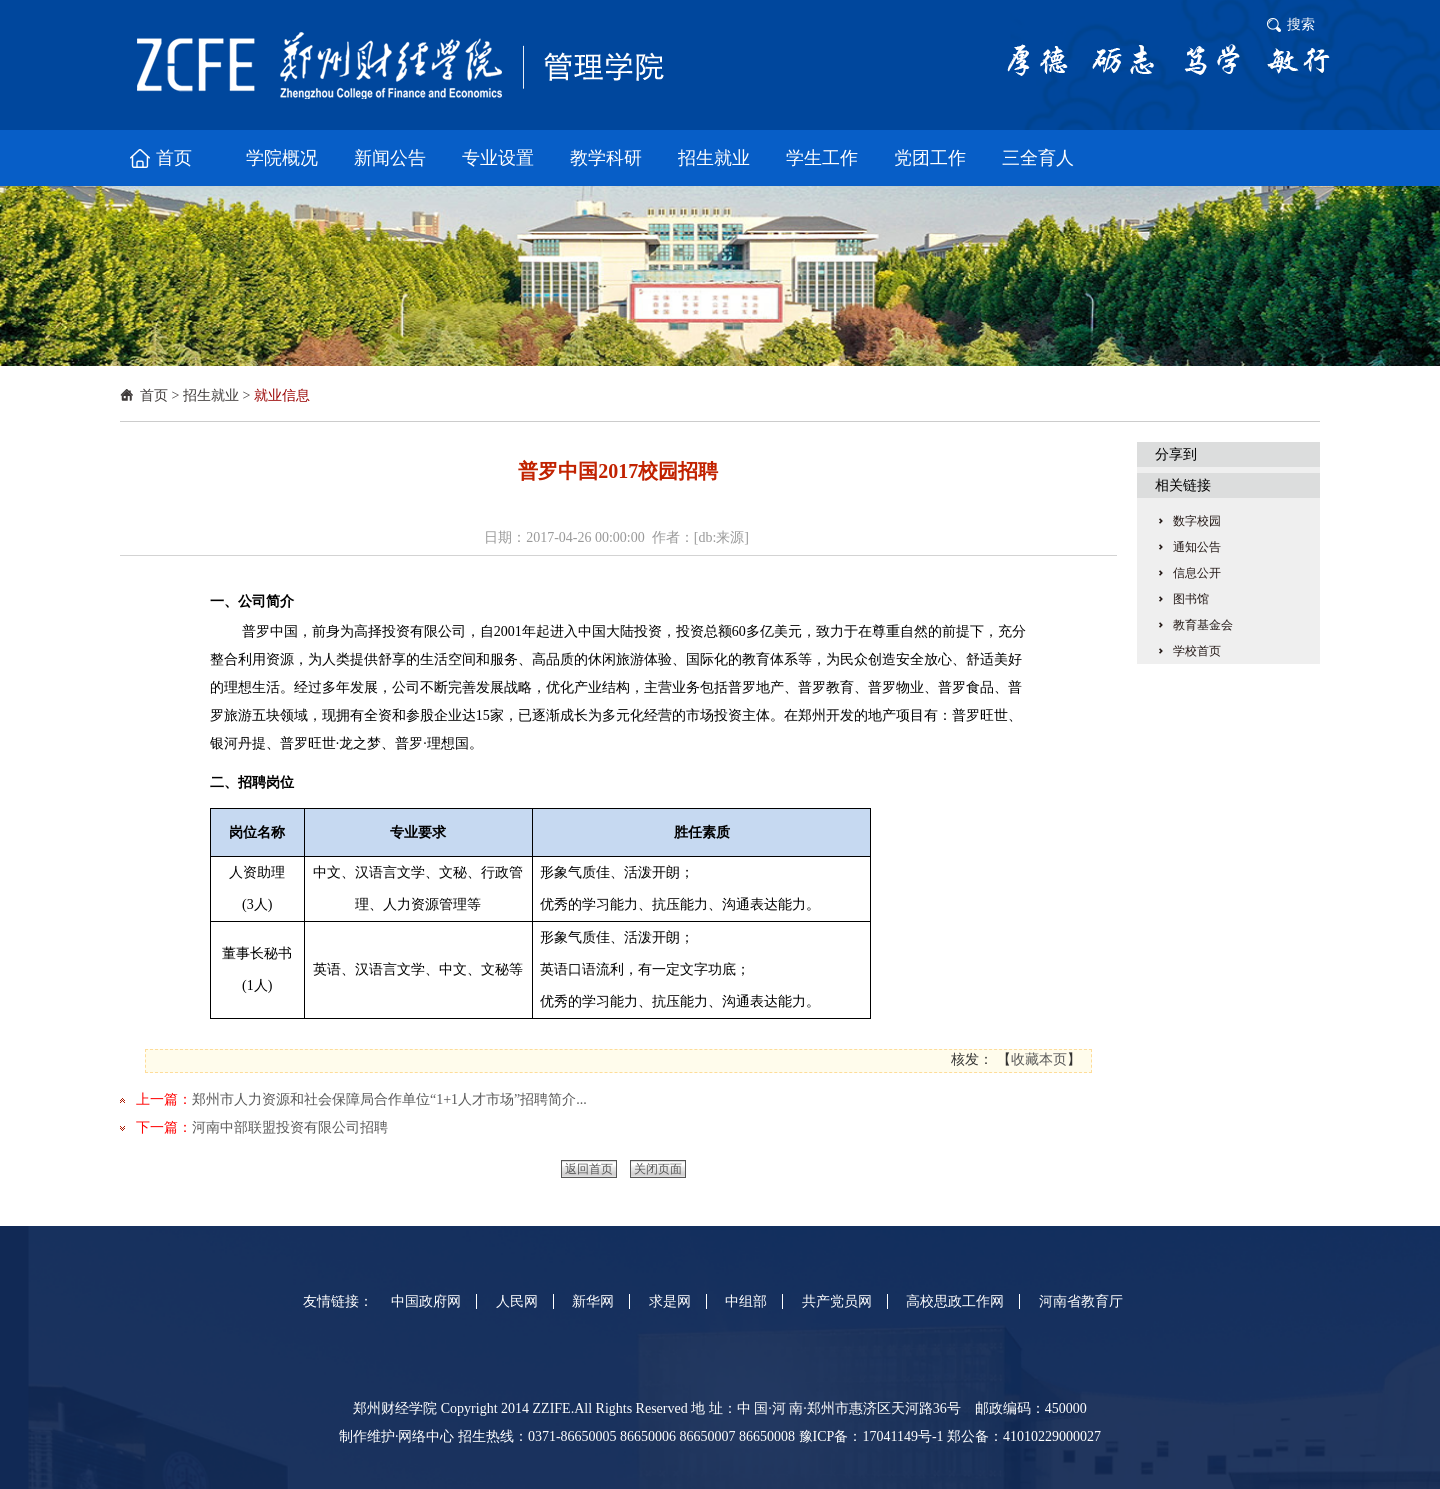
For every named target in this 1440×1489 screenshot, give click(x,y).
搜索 (1301, 24)
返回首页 (589, 1169)
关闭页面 (658, 1169)
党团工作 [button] (930, 158)
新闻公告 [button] (390, 158)
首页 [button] (174, 158)
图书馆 (1191, 599)
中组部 (746, 1301)
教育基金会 (1203, 625)
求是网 (670, 1301)
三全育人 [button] (1038, 158)
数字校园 (1197, 521)
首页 (154, 395)
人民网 (517, 1301)
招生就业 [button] (714, 158)
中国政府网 (426, 1301)
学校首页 (1197, 651)
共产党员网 (837, 1301)
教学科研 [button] (606, 158)
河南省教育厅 (1081, 1301)
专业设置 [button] (498, 158)
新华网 (593, 1301)
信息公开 (1197, 573)
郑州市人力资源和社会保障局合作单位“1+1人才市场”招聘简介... (389, 1099)
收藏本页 (1039, 1059)
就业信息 (282, 395)
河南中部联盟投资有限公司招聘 (290, 1127)
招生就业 (211, 395)
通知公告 (1197, 547)
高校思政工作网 (955, 1301)
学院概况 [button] (282, 158)
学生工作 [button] (822, 158)
